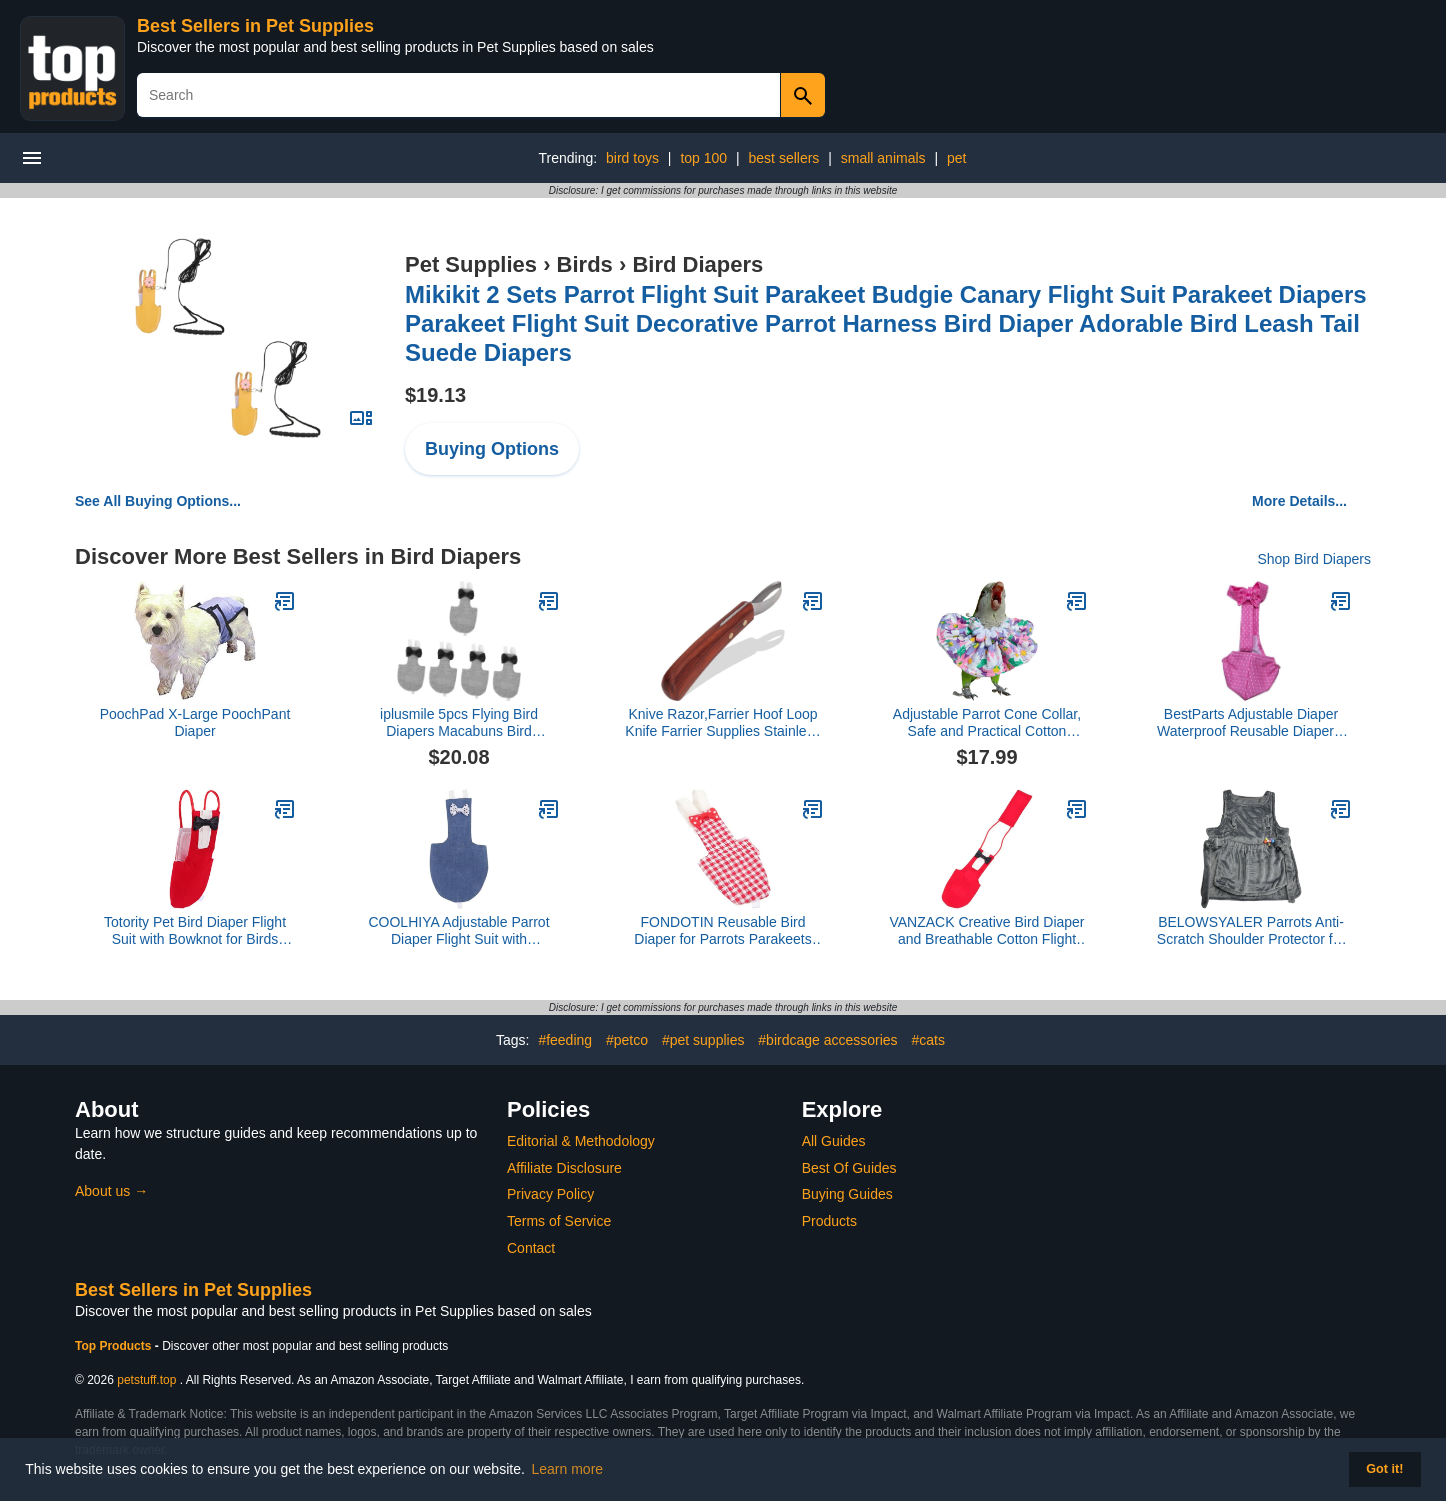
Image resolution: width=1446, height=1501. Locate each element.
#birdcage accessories (827, 1040)
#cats (928, 1040)
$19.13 (435, 395)
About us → (111, 1191)
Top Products (115, 1346)
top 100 (703, 158)
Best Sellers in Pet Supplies (255, 26)
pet (956, 158)
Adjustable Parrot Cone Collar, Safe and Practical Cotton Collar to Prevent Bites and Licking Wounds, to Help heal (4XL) (987, 723)
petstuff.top (146, 1380)
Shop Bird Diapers (1314, 559)
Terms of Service (559, 1221)
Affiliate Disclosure (564, 1168)
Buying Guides (847, 1194)
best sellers (784, 158)
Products (829, 1221)
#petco (627, 1040)
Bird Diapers (697, 264)
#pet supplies (703, 1040)
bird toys (632, 158)
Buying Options (492, 449)
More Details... (1299, 501)
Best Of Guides (849, 1168)
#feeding (565, 1040)
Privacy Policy (550, 1194)
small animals (883, 158)
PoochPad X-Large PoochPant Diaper (195, 722)
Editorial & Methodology (581, 1141)
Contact (531, 1248)
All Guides (834, 1141)
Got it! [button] (1384, 1469)
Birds (585, 264)
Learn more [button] (568, 1469)
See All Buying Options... (158, 501)
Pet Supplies (471, 264)
